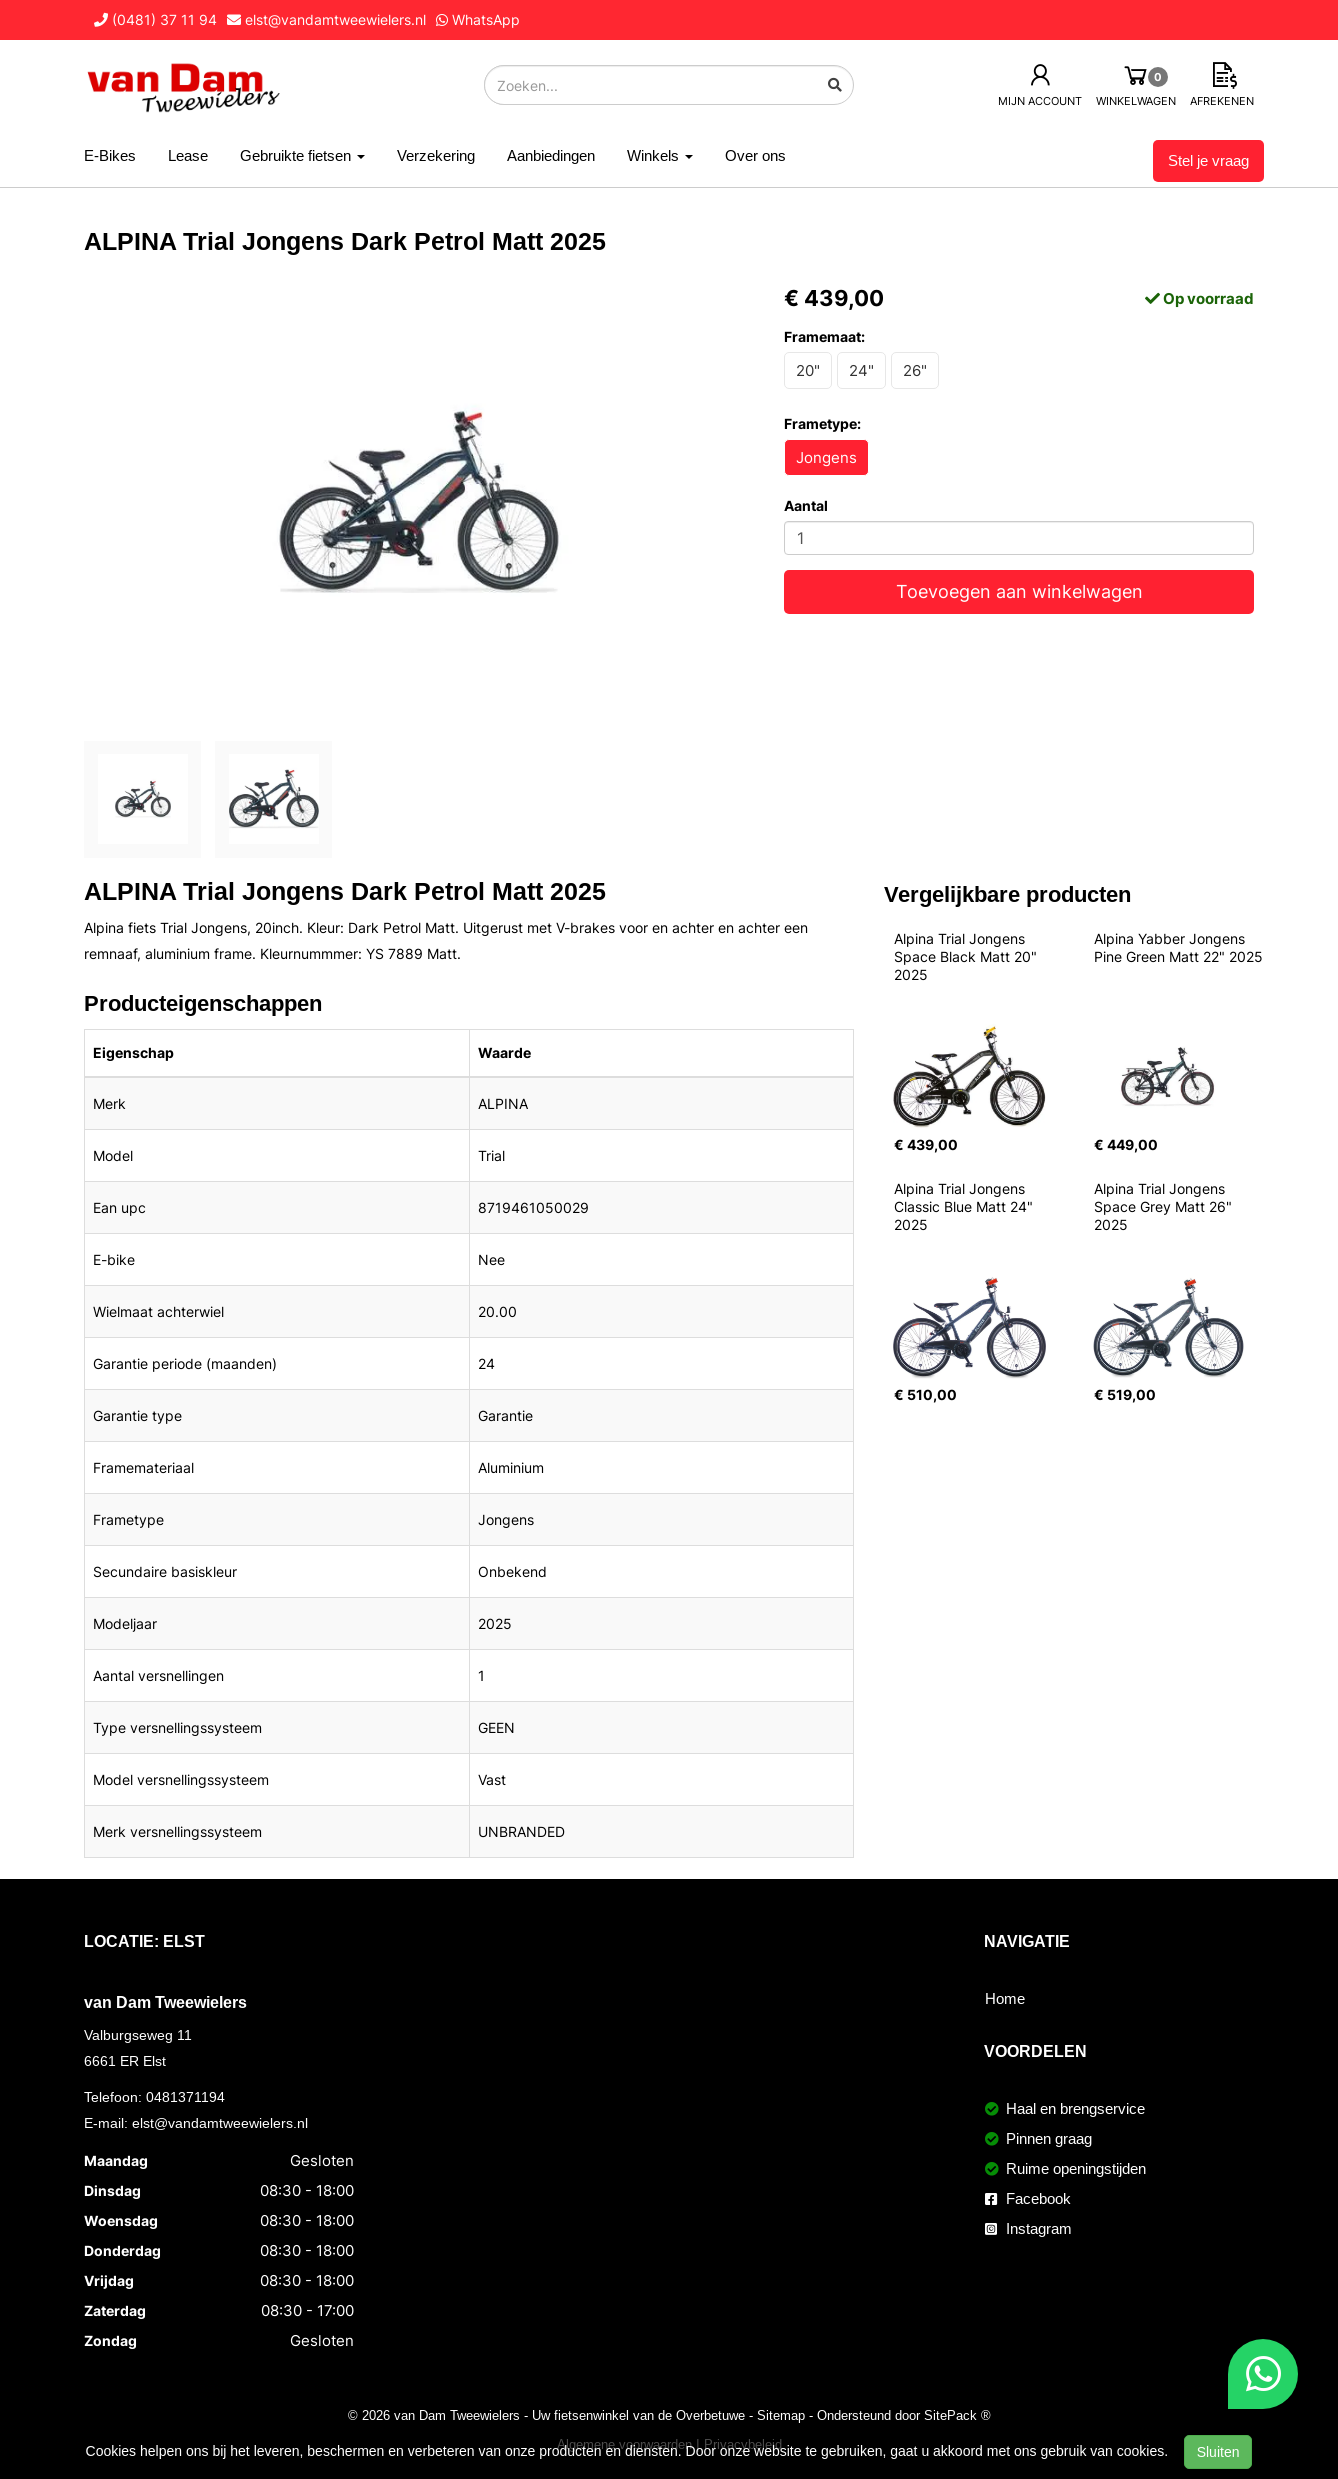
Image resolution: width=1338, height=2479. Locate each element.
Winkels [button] (660, 155)
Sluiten (1218, 2452)
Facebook (1028, 2198)
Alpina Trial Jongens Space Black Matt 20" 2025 (967, 956)
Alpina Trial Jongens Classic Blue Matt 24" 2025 (965, 1206)
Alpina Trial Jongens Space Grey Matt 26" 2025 (1165, 1206)
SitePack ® (957, 2415)
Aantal (806, 505)
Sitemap (781, 2415)
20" (808, 370)
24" (861, 370)
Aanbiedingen (551, 155)
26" (915, 370)
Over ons (755, 155)
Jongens (826, 457)
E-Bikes (110, 155)
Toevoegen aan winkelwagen (1019, 591)
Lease (188, 155)
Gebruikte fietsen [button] (302, 155)
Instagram (1028, 2228)
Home (1005, 1998)
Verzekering (436, 155)
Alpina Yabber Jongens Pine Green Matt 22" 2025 (1178, 947)
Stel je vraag (1208, 160)
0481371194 (185, 2097)
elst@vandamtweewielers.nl (220, 2123)
